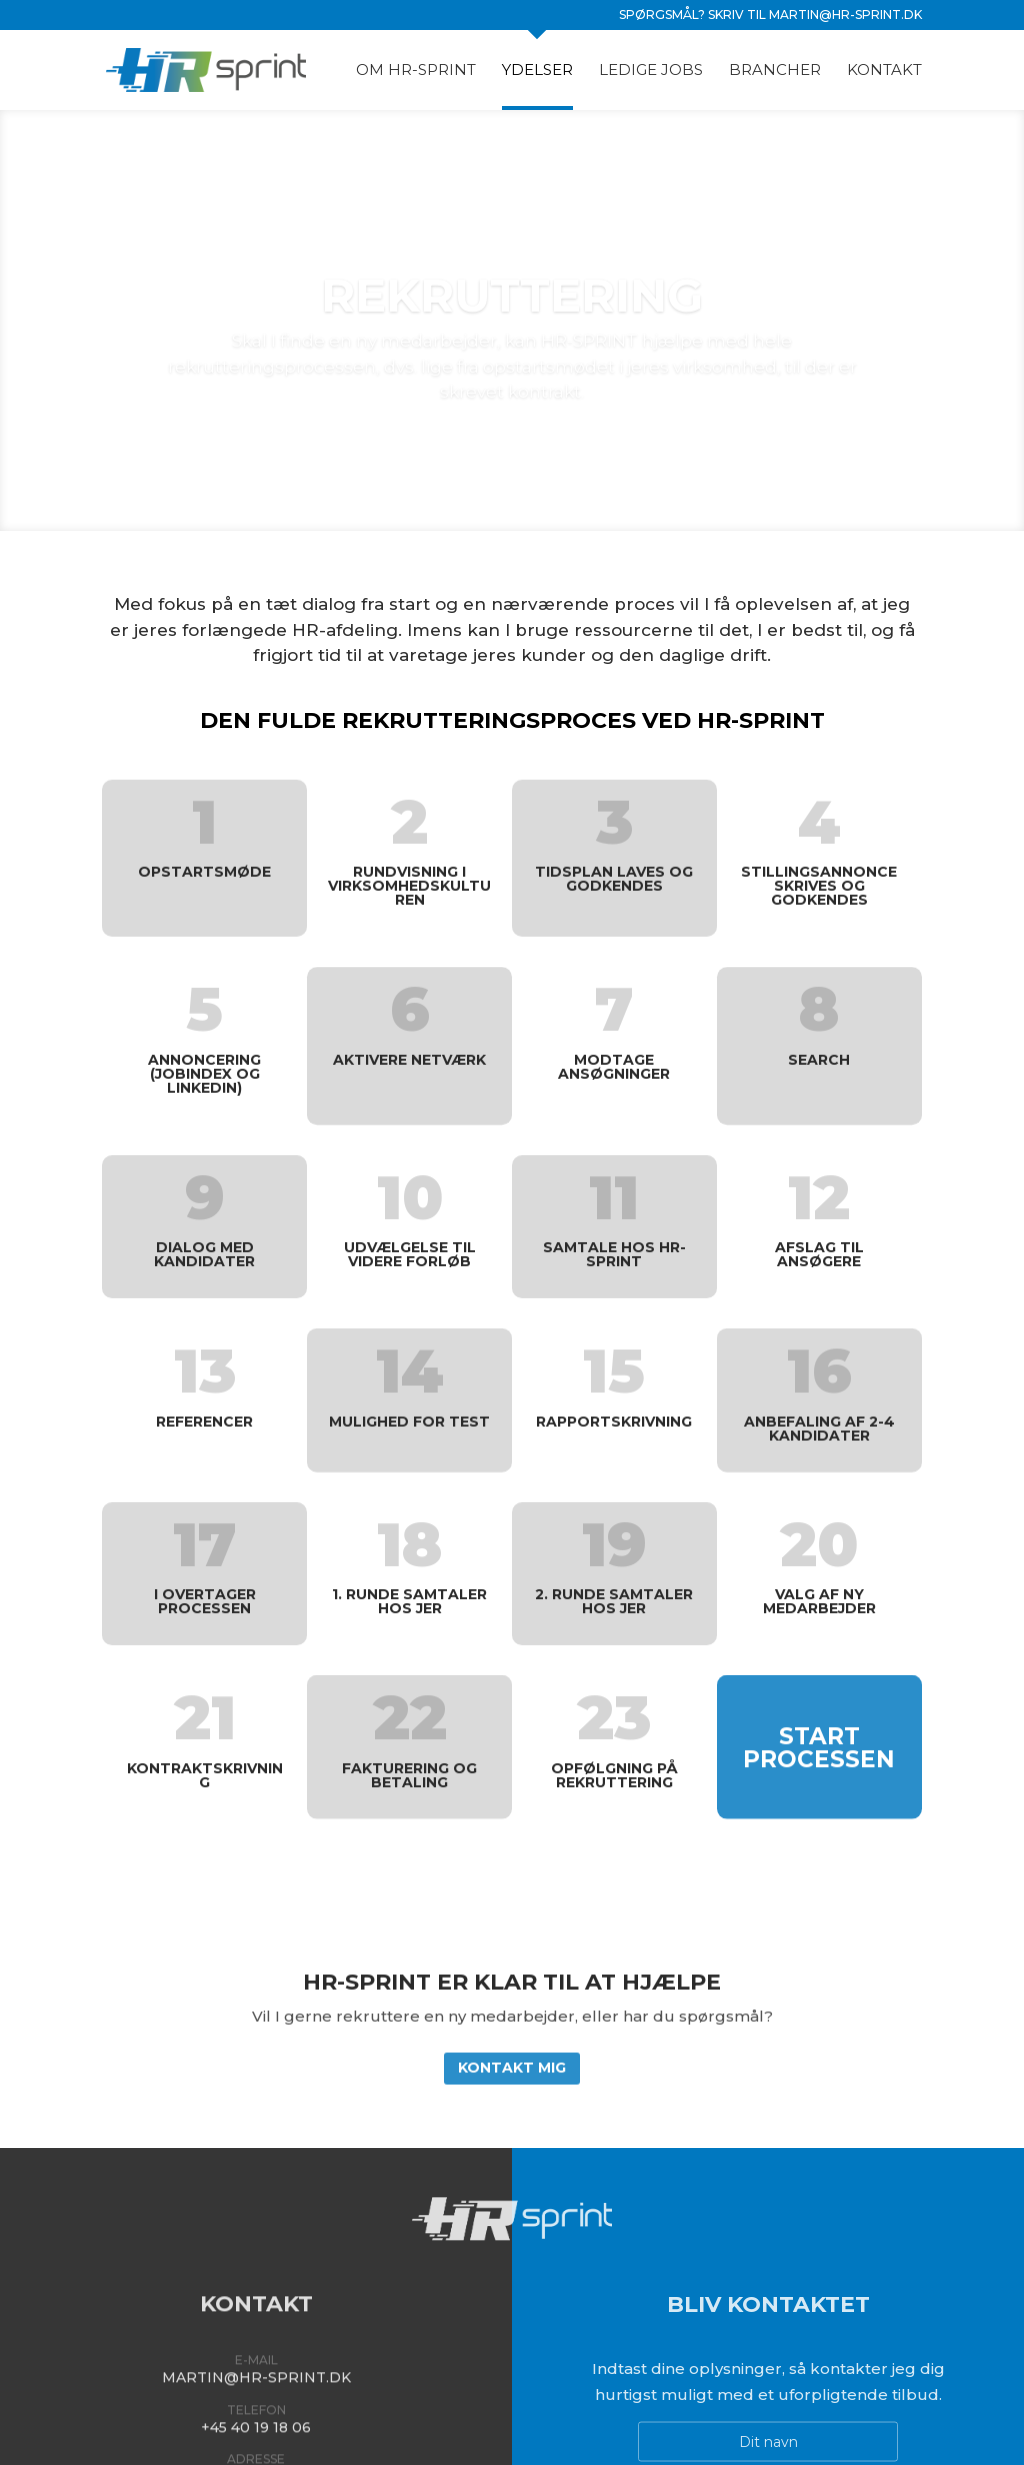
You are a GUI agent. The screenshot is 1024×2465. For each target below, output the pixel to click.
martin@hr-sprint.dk (845, 14)
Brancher (775, 71)
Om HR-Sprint (416, 71)
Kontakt (884, 71)
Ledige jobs (651, 71)
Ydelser (537, 71)
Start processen (819, 1733)
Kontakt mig (512, 2056)
